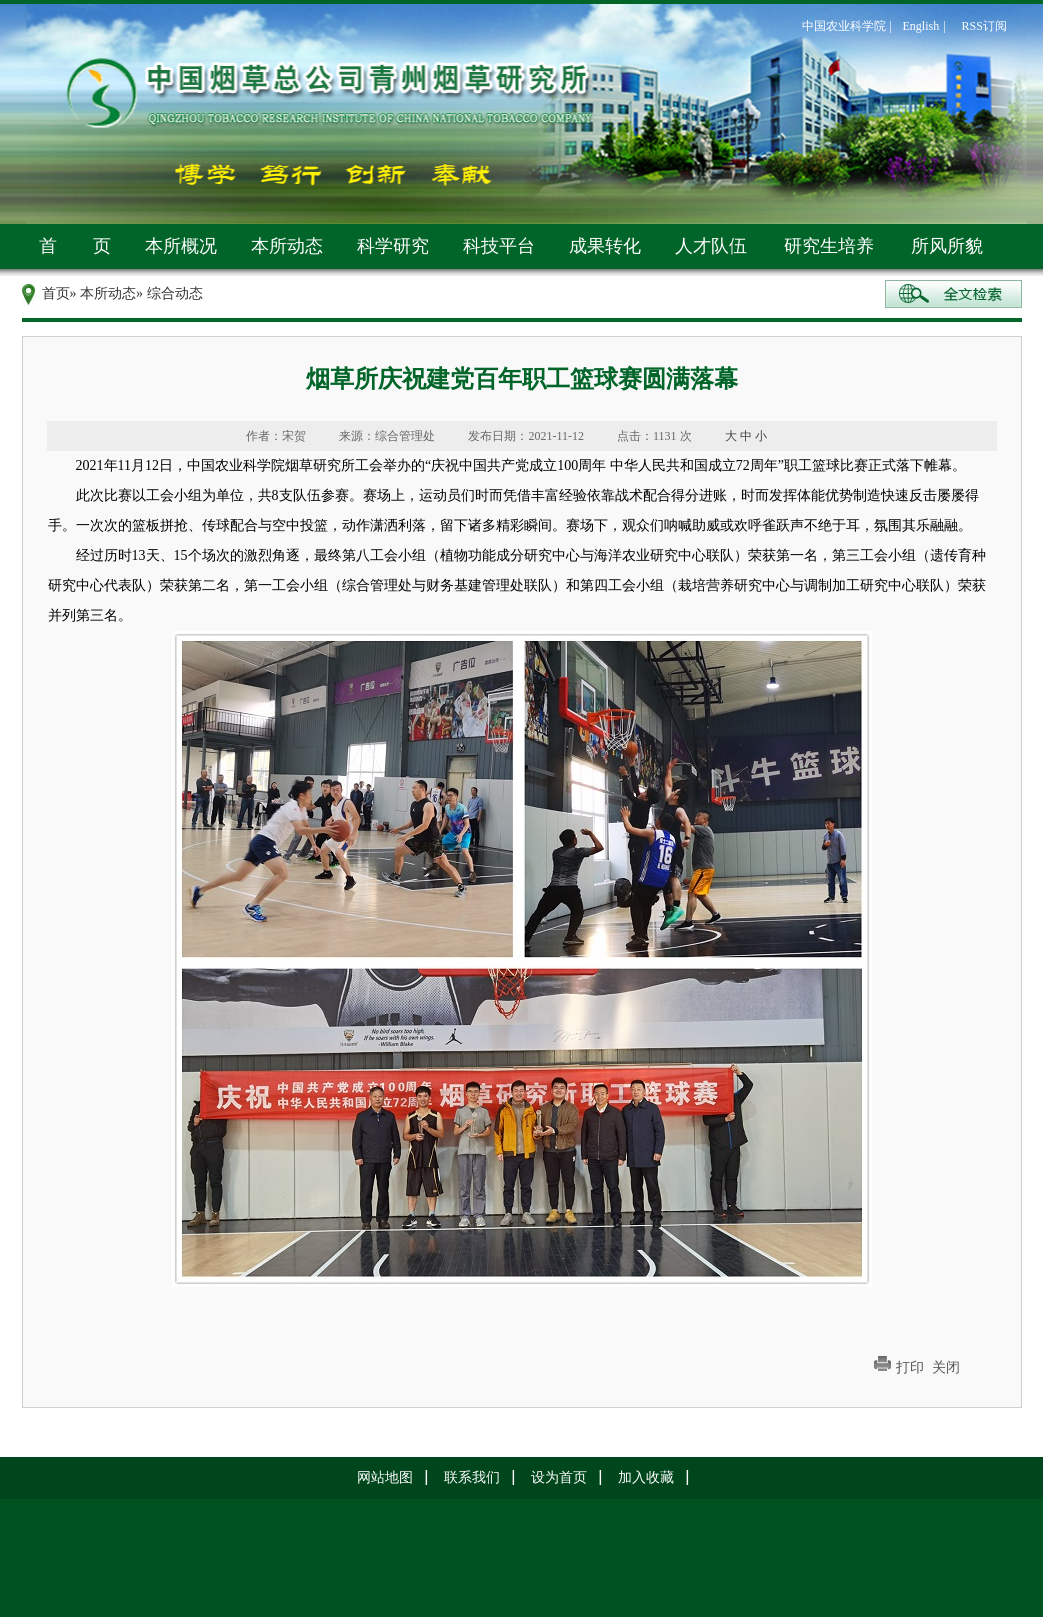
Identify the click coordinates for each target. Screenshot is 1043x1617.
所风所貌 (947, 246)
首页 (56, 293)
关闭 (946, 1367)
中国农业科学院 (844, 26)
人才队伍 (711, 246)
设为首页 (559, 1477)
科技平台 (499, 246)
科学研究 (393, 246)
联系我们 (472, 1477)
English (921, 26)
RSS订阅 (984, 26)
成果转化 (605, 246)
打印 (910, 1367)
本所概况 (181, 246)
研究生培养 (829, 246)
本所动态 (287, 246)
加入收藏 (646, 1477)
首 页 (75, 246)
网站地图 (385, 1477)
